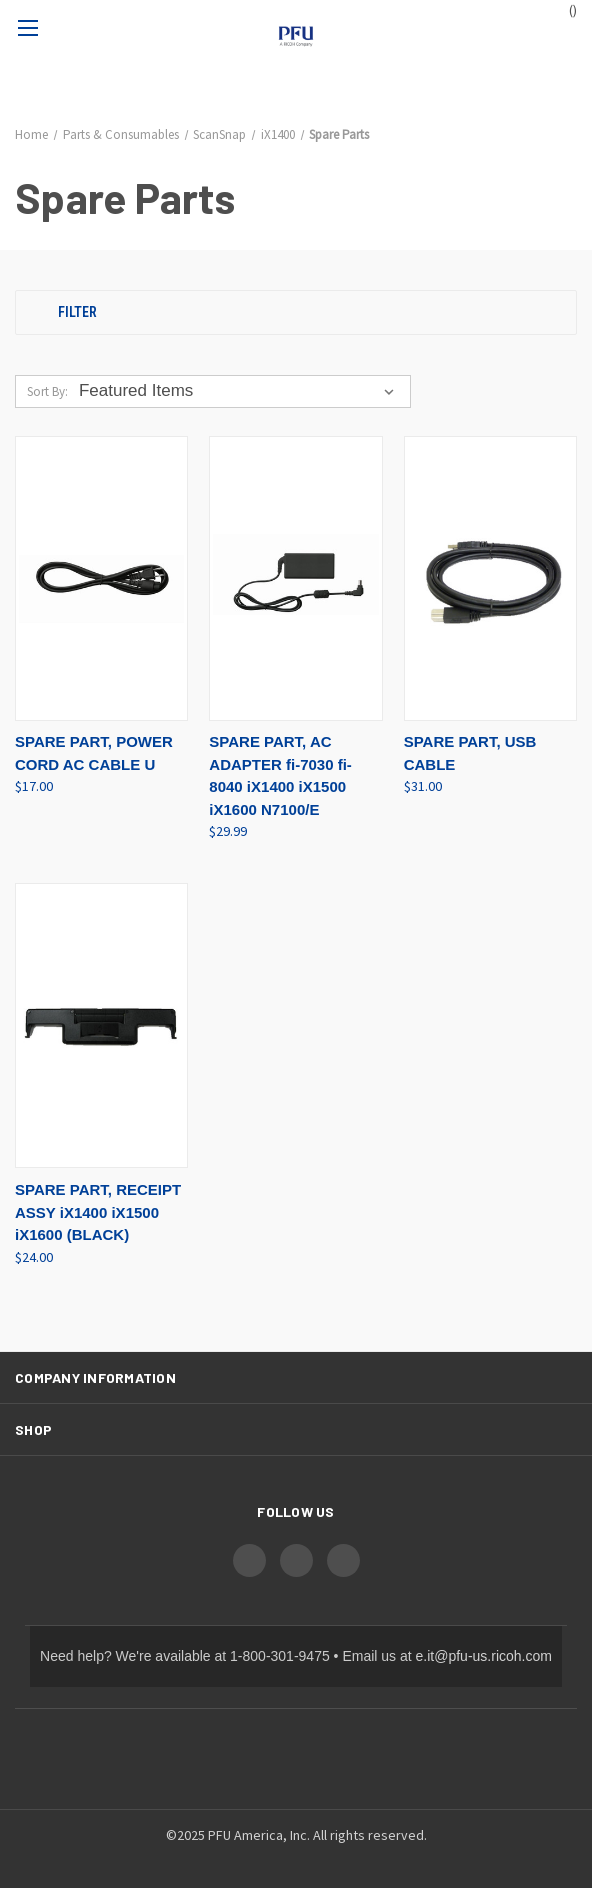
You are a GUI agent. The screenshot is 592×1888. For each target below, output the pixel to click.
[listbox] (240, 391)
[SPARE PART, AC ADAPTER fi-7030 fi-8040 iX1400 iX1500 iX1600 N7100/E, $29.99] (295, 578)
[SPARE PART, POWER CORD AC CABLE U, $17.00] (101, 578)
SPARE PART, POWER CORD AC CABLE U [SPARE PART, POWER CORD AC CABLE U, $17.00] (94, 753)
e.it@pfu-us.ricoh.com (484, 1656)
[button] (296, 312)
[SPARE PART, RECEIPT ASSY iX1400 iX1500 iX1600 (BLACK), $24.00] (101, 1025)
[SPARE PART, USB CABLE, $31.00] (490, 578)
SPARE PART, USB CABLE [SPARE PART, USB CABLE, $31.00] (470, 753)
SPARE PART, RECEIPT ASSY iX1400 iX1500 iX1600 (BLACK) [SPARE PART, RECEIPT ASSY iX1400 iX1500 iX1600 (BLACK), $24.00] (98, 1212)
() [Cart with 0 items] (563, 9)
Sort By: (47, 391)
